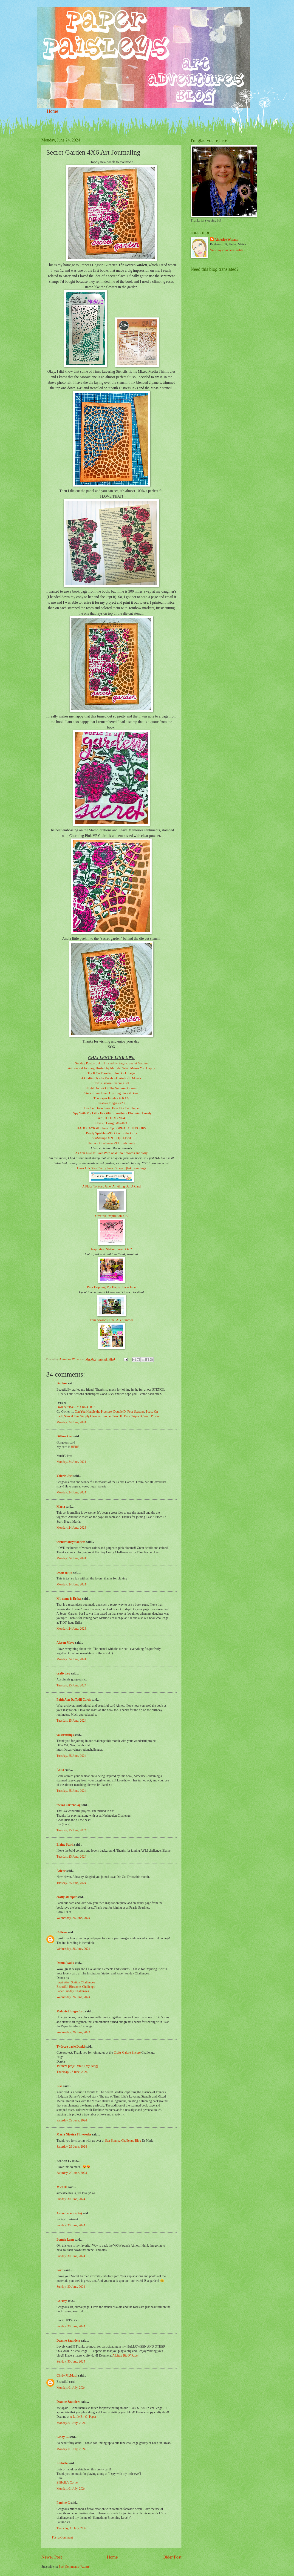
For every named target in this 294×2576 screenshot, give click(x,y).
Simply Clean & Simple (95, 1416)
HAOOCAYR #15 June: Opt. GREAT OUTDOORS (111, 1128)
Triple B (136, 1416)
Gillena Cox (65, 1436)
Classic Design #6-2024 (111, 1123)
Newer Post (51, 2557)
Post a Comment (62, 2537)
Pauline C (63, 2502)
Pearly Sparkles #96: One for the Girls (111, 1133)
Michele (62, 2187)
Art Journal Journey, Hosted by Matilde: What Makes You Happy (111, 1068)
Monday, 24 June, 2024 (71, 1422)
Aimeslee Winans (226, 239)
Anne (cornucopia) (69, 2213)
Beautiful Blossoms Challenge (76, 1986)
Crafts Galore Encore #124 (111, 1083)
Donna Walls (65, 1963)
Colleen (62, 1932)
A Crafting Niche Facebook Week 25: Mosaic (111, 1078)
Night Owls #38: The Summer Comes (111, 1088)
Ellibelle (62, 2463)
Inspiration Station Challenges (76, 1982)
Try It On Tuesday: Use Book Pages (112, 1073)
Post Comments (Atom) (74, 2566)
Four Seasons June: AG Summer (111, 1320)
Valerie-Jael (65, 1476)
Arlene (61, 1871)
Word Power (151, 1416)
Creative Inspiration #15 (111, 1216)
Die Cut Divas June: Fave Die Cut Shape (111, 1108)
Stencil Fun (71, 1416)
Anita (60, 1770)
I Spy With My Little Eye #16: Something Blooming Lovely (111, 1113)
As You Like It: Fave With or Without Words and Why (111, 1153)
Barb (60, 2270)
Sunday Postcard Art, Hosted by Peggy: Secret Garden (111, 1063)
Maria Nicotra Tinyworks (74, 2134)
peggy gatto (64, 1572)
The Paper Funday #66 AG (111, 1098)
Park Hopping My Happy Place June (111, 1287)
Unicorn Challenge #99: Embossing (111, 1143)
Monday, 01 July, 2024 (71, 2387)
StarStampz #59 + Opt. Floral (111, 1138)
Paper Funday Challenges (73, 1991)
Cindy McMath (67, 2375)
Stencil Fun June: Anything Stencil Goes (111, 1093)
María (61, 1506)
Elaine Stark (65, 1844)
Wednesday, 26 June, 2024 (73, 1918)
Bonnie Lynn (65, 2239)
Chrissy (62, 2301)
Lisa (59, 2086)
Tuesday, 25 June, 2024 (71, 1685)
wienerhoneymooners (71, 1542)
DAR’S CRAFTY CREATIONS (77, 1407)
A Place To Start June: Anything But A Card (111, 1186)
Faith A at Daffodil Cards (74, 1699)
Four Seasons (135, 1411)
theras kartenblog (69, 1805)
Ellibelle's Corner (68, 2482)
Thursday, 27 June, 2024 (72, 2072)
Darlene (62, 1383)
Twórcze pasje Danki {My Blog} (77, 2066)
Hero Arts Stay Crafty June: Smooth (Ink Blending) (111, 1168)
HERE (75, 1447)
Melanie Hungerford (70, 2011)
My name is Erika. (69, 1598)
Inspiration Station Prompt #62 (111, 1249)
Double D (119, 1411)
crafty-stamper (67, 1897)
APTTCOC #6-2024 (111, 1118)
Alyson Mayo (65, 1642)
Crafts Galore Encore (127, 2052)
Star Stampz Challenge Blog (123, 2140)
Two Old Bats (121, 1416)
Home (52, 111)
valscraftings (65, 1735)
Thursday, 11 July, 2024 (72, 2528)
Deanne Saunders (68, 2340)
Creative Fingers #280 (111, 1103)
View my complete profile (226, 250)
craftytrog (63, 1673)
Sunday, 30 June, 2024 (71, 2199)
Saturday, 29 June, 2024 (72, 2120)
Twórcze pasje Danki (71, 2046)
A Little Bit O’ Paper (125, 2355)
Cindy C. (63, 2437)
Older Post (172, 2557)
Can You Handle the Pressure (93, 1411)
